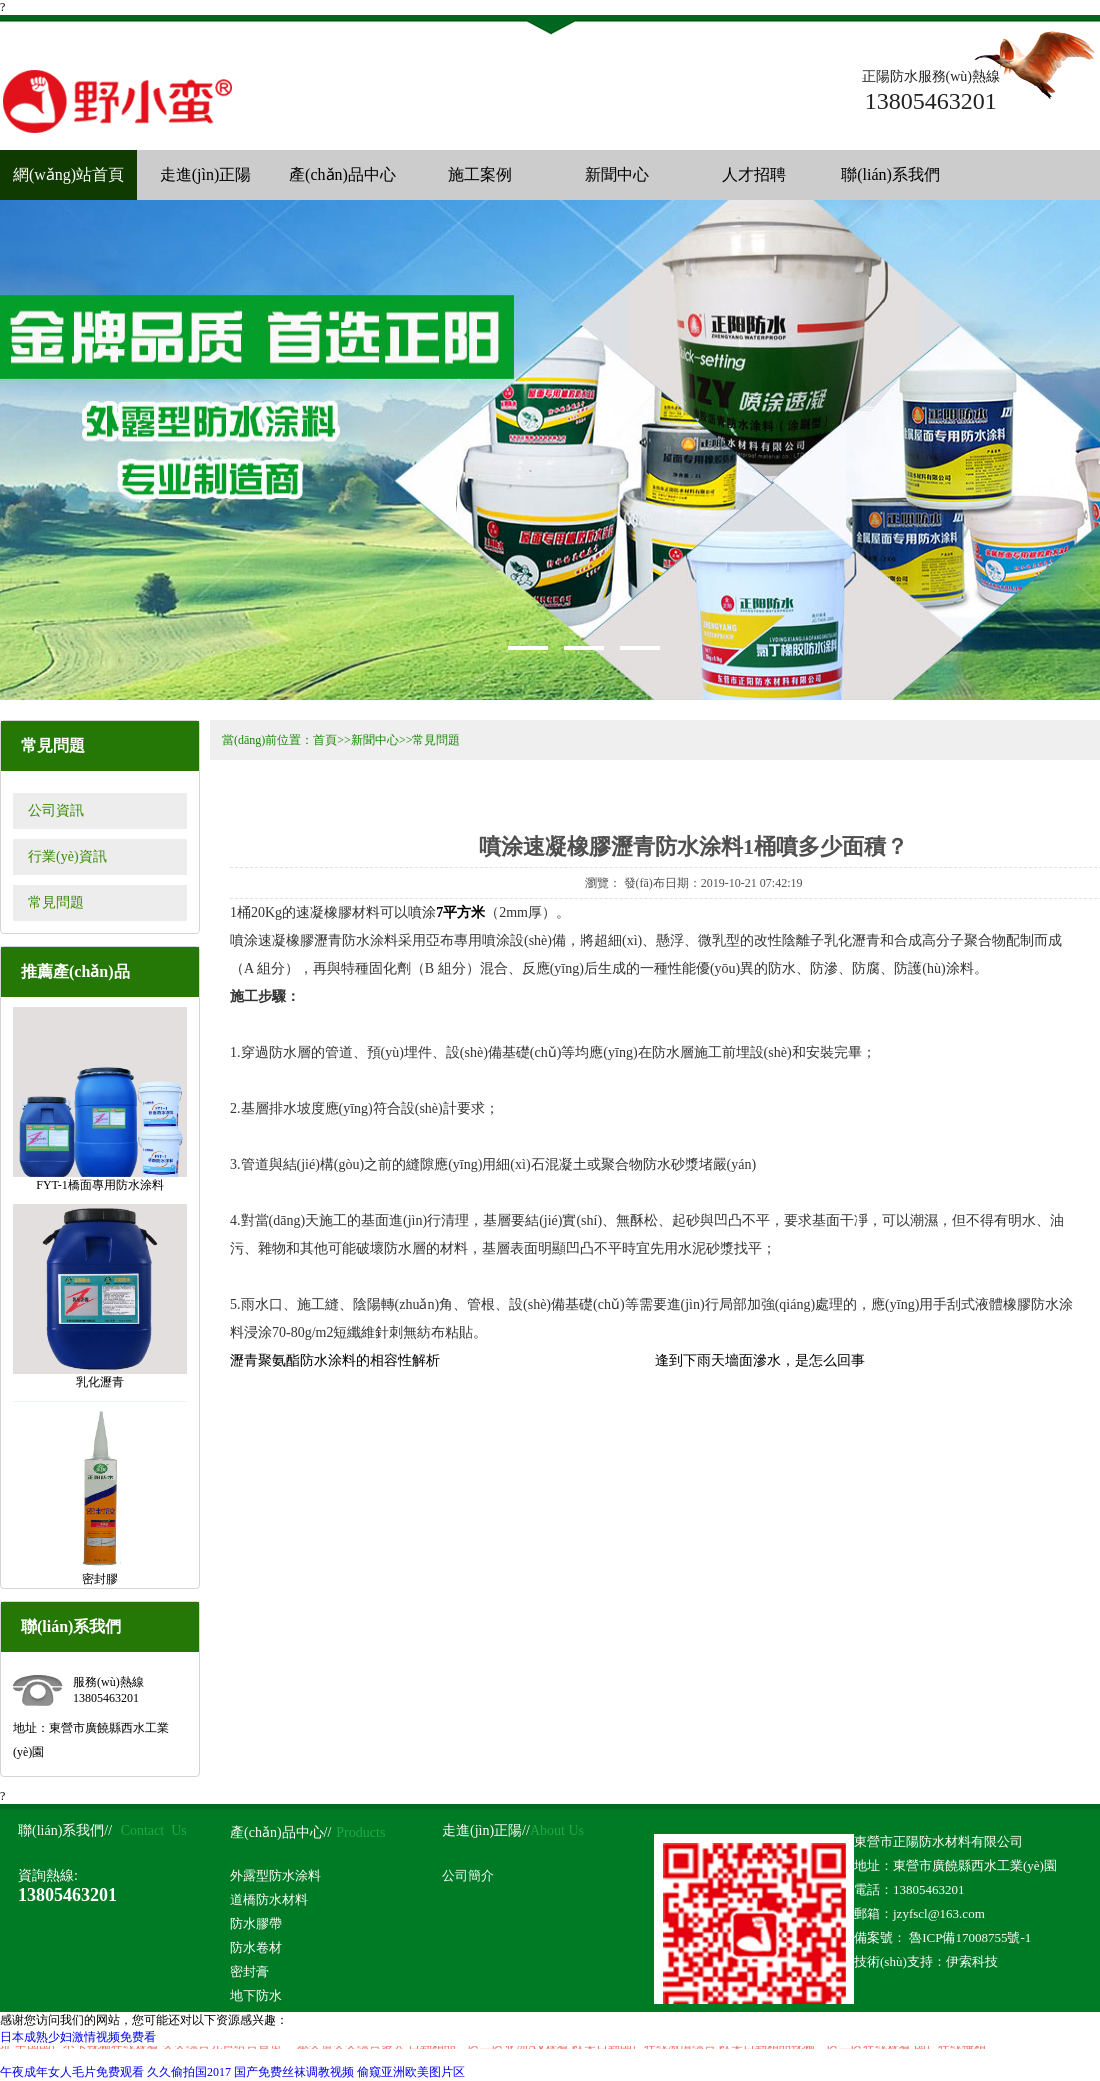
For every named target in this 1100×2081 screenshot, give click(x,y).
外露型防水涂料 (275, 1875)
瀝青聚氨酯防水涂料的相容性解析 (335, 1360)
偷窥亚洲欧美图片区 (411, 2072)
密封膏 (249, 1971)
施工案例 (480, 174)
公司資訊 (56, 810)
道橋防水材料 (269, 1899)
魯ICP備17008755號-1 (968, 1937)
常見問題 (56, 902)
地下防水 (256, 1995)
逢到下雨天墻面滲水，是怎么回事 (760, 1360)
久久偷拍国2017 (189, 2072)
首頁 (325, 740)
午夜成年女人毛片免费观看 (72, 2072)
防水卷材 (256, 1947)
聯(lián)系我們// (65, 1830)
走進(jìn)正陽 (206, 174)
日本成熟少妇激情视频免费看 (78, 2037)
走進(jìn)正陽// (486, 1830)
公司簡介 (468, 1875)
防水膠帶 (256, 1923)
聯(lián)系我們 (890, 174)
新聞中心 (617, 174)
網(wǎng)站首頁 (68, 174)
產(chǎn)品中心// (280, 1832)
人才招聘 (754, 174)
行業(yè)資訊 (67, 856)
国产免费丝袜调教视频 (294, 2072)
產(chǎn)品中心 (342, 174)
